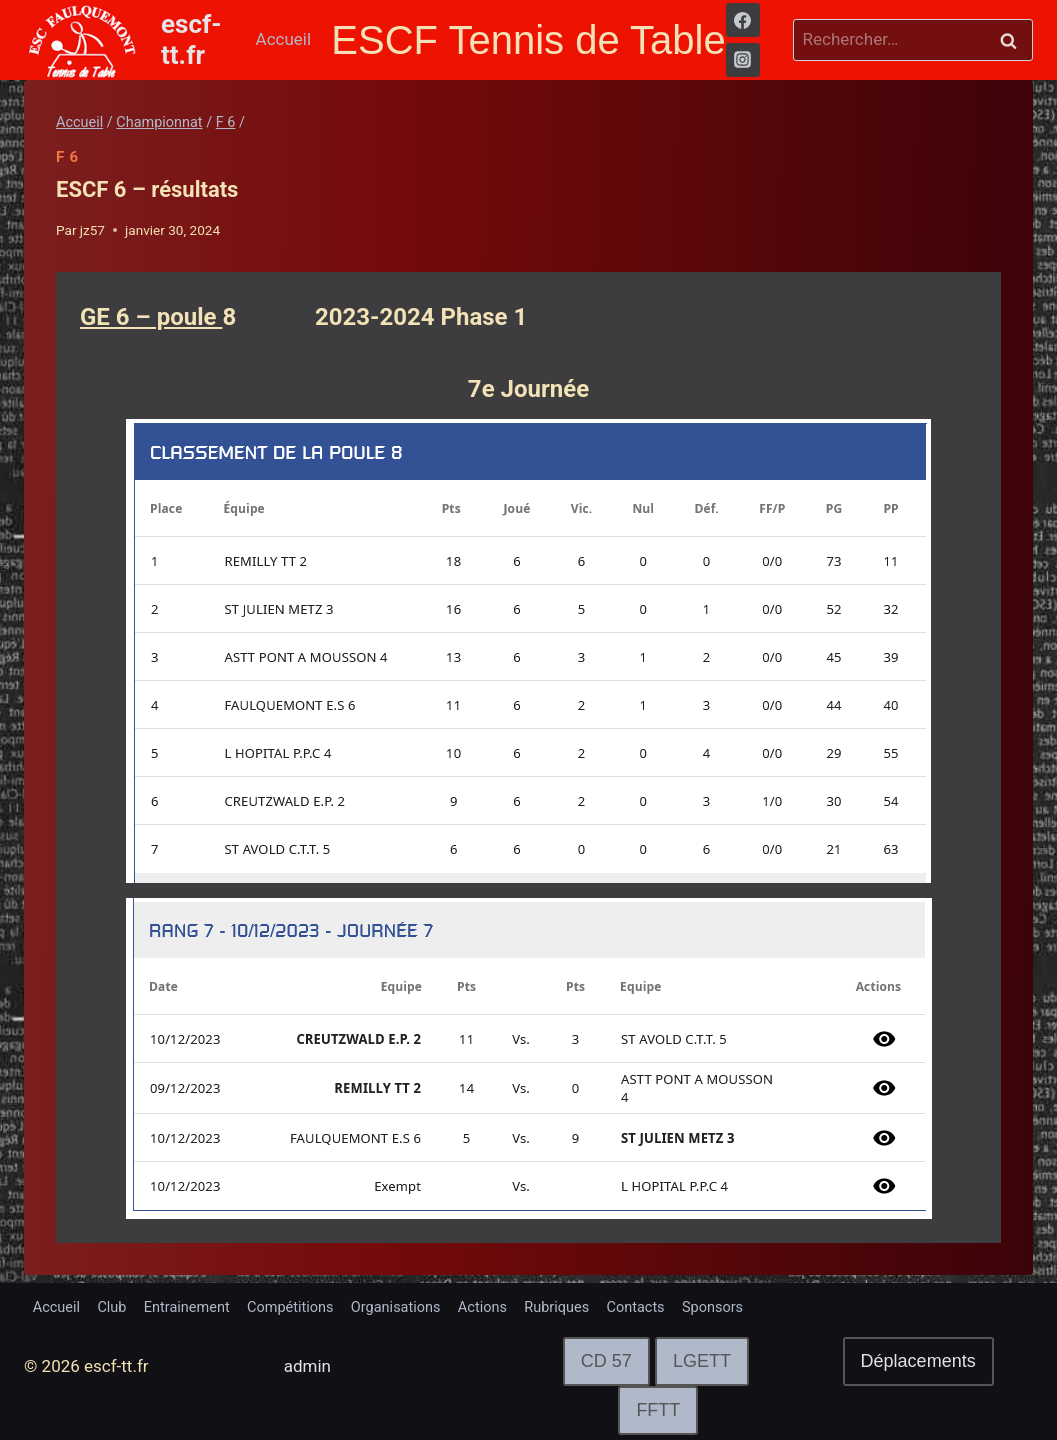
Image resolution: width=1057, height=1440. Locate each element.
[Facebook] (743, 20)
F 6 (67, 157)
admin (307, 1367)
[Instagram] (743, 60)
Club (127, 1304)
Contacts (742, 1304)
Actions (562, 1304)
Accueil (284, 39)
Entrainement (215, 1304)
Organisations (460, 1304)
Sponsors (832, 1304)
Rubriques (649, 1304)
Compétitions (336, 1304)
